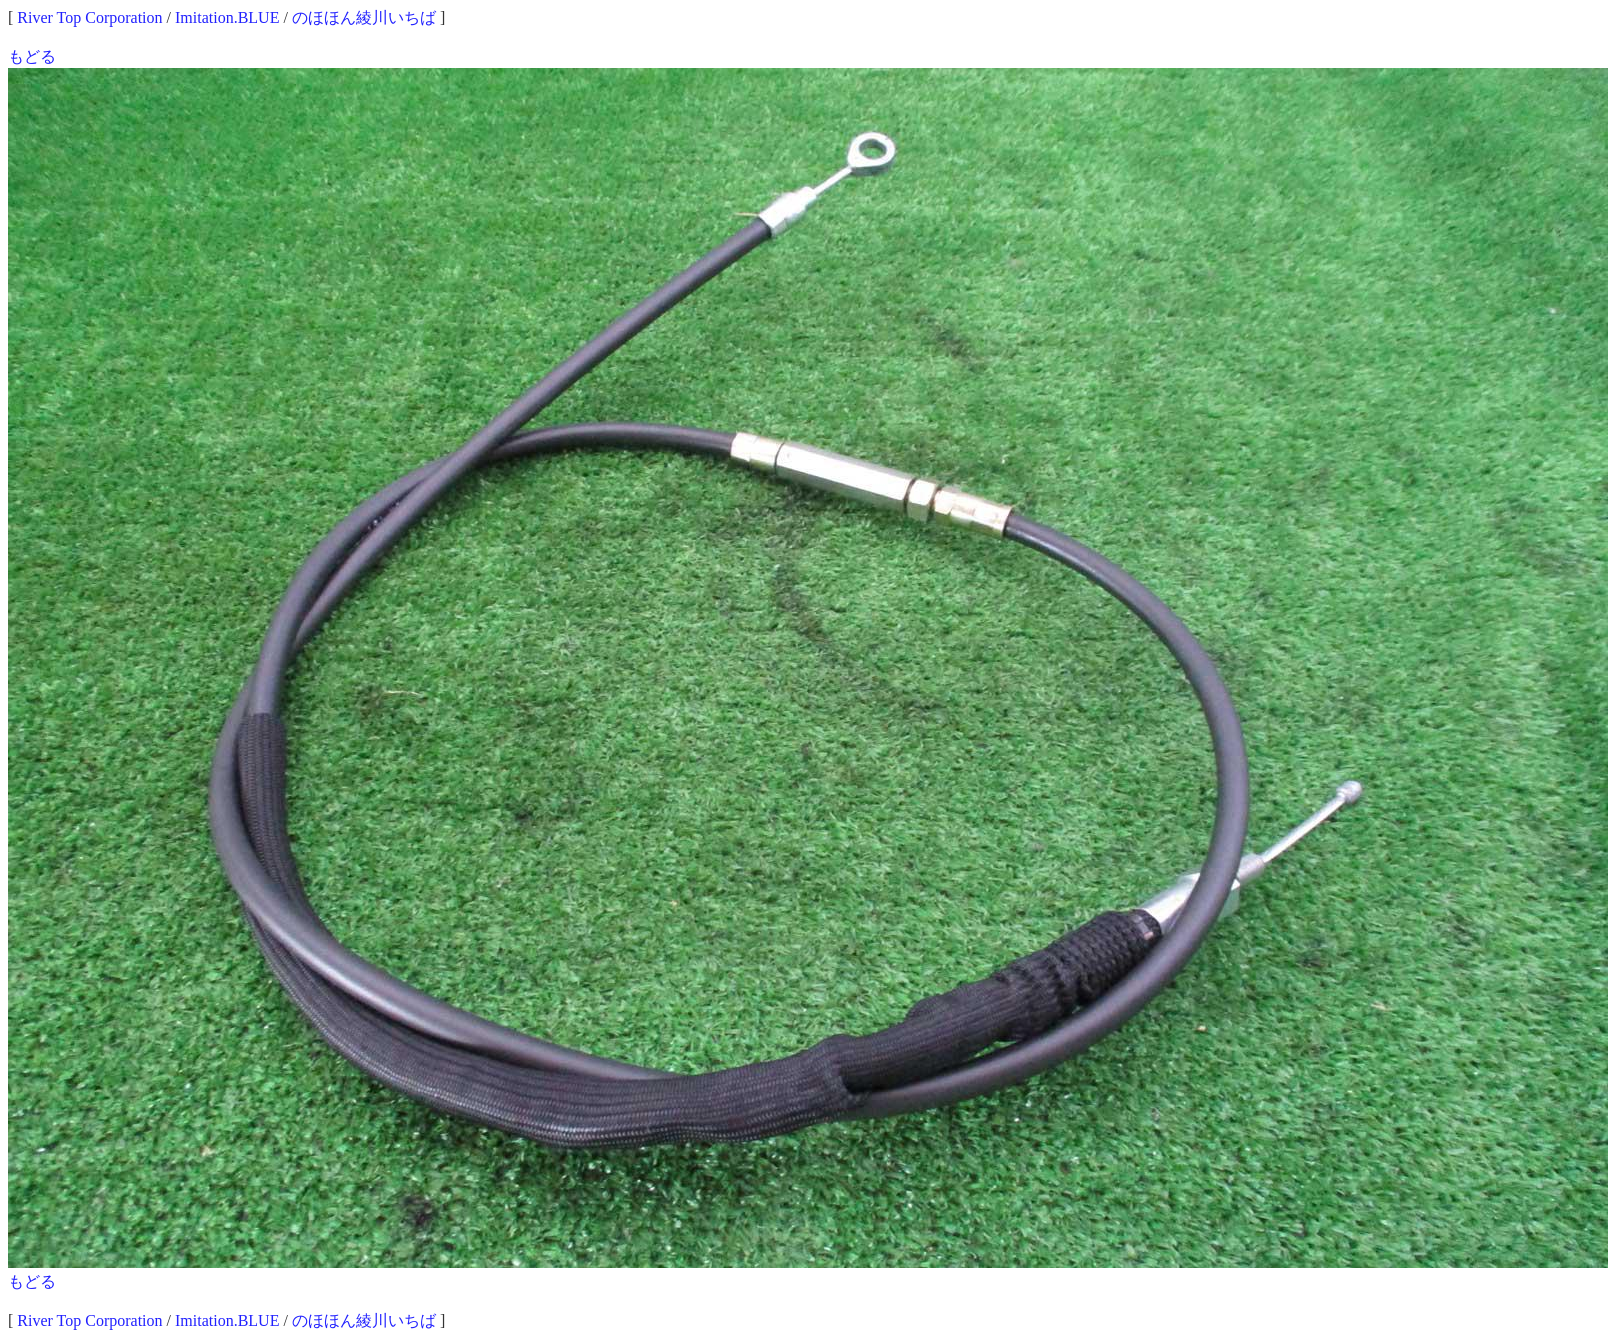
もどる (32, 56)
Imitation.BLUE (227, 17)
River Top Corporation (89, 17)
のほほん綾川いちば (364, 17)
